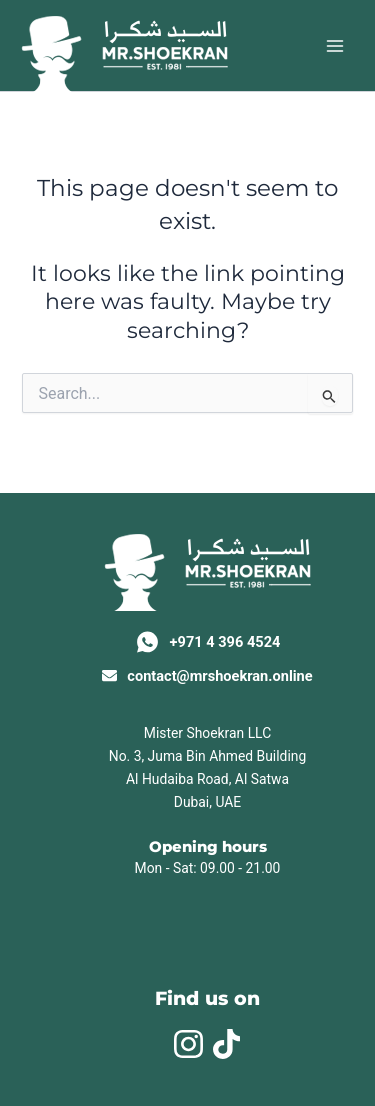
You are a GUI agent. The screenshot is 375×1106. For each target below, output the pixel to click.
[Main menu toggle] (335, 45)
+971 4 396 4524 (225, 642)
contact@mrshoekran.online (219, 676)
